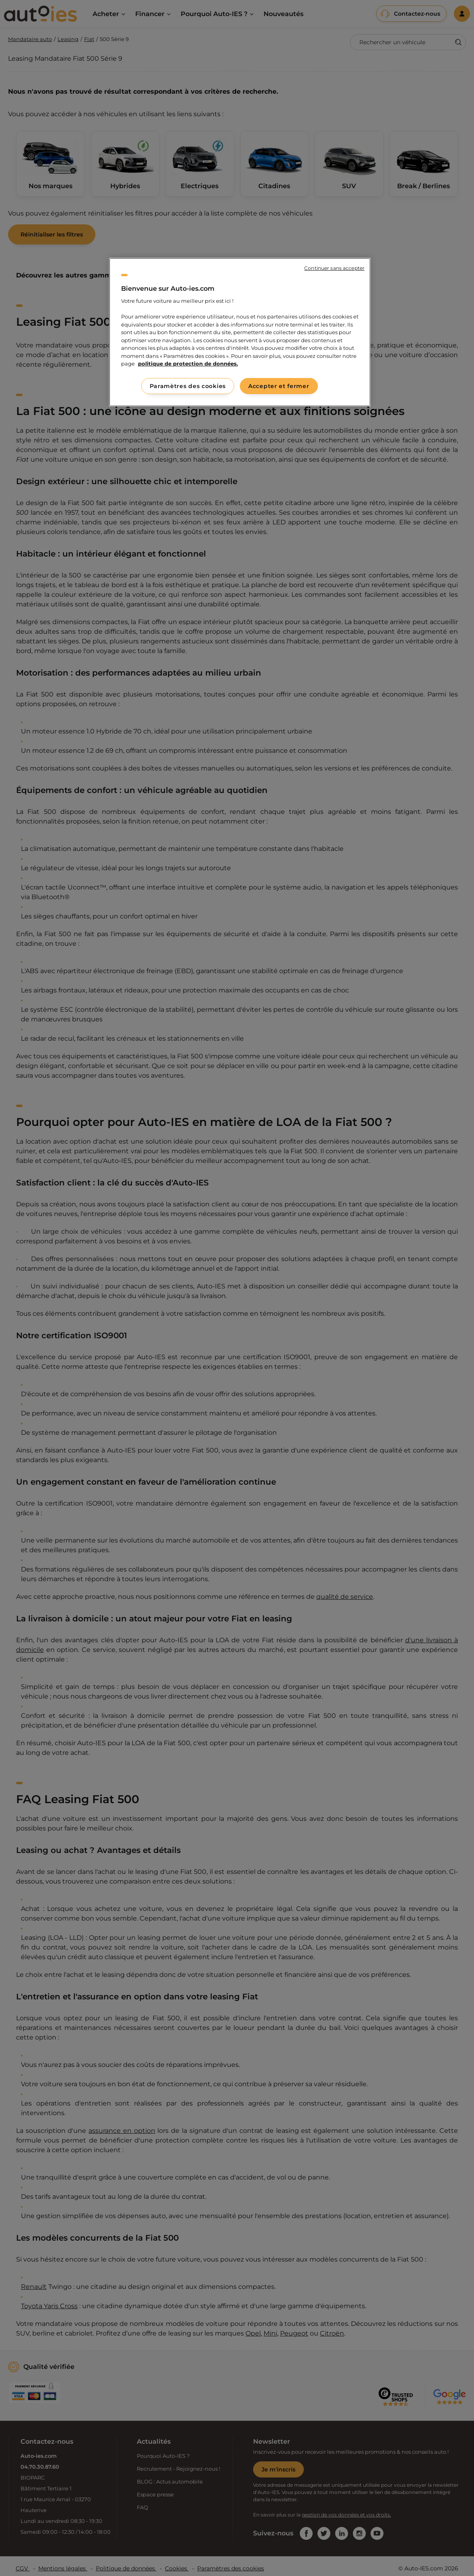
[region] (240, 332)
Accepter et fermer (278, 386)
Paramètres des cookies (188, 386)
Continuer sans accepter (334, 268)
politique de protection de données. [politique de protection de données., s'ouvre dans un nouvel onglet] (188, 363)
